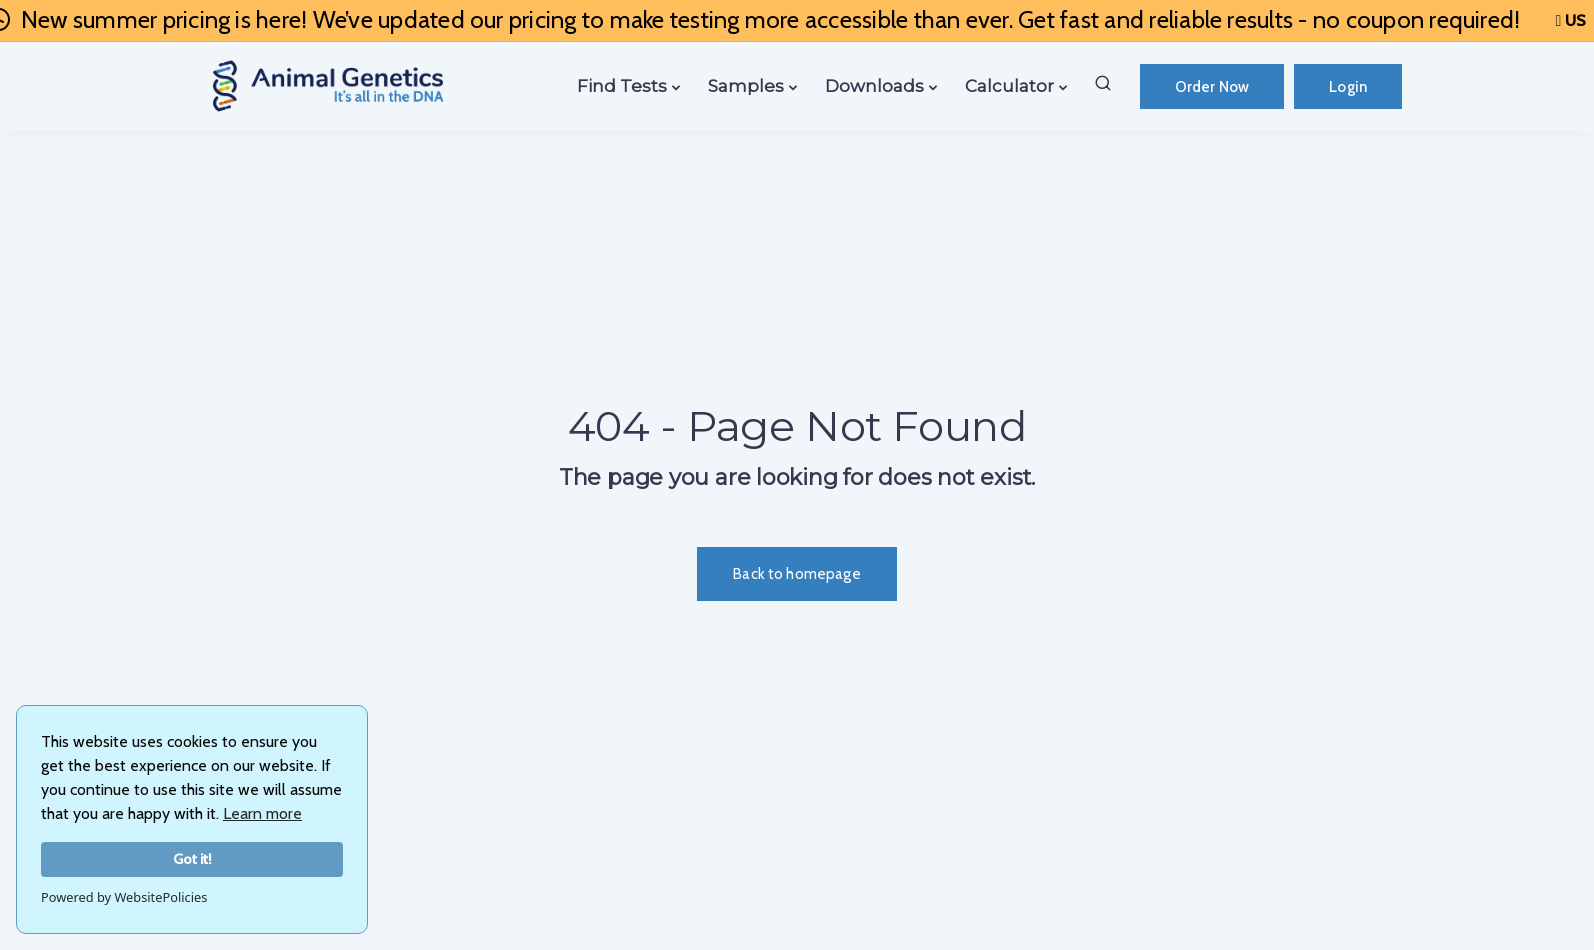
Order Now (1212, 87)
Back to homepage (796, 574)
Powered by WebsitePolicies (124, 897)
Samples (746, 86)
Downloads (874, 86)
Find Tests (622, 86)
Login (1348, 87)
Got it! (192, 859)
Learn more (262, 813)
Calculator (1009, 86)
